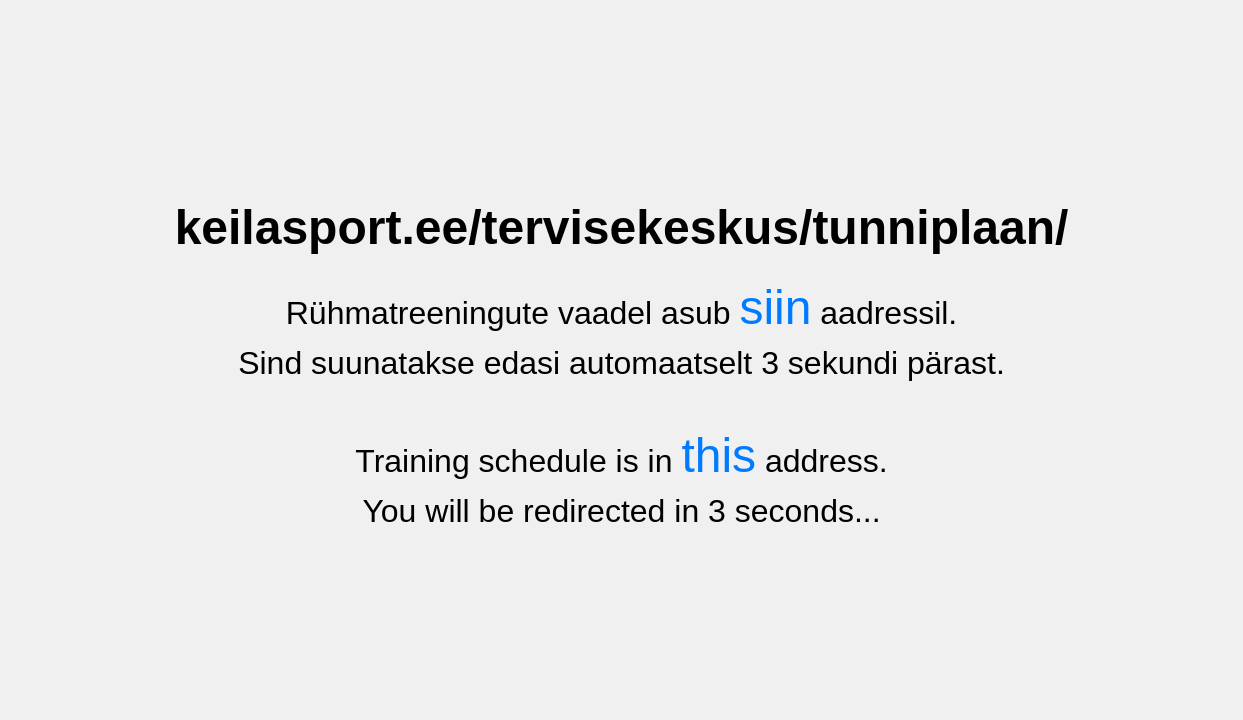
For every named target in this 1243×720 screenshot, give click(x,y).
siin (775, 307)
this (718, 455)
